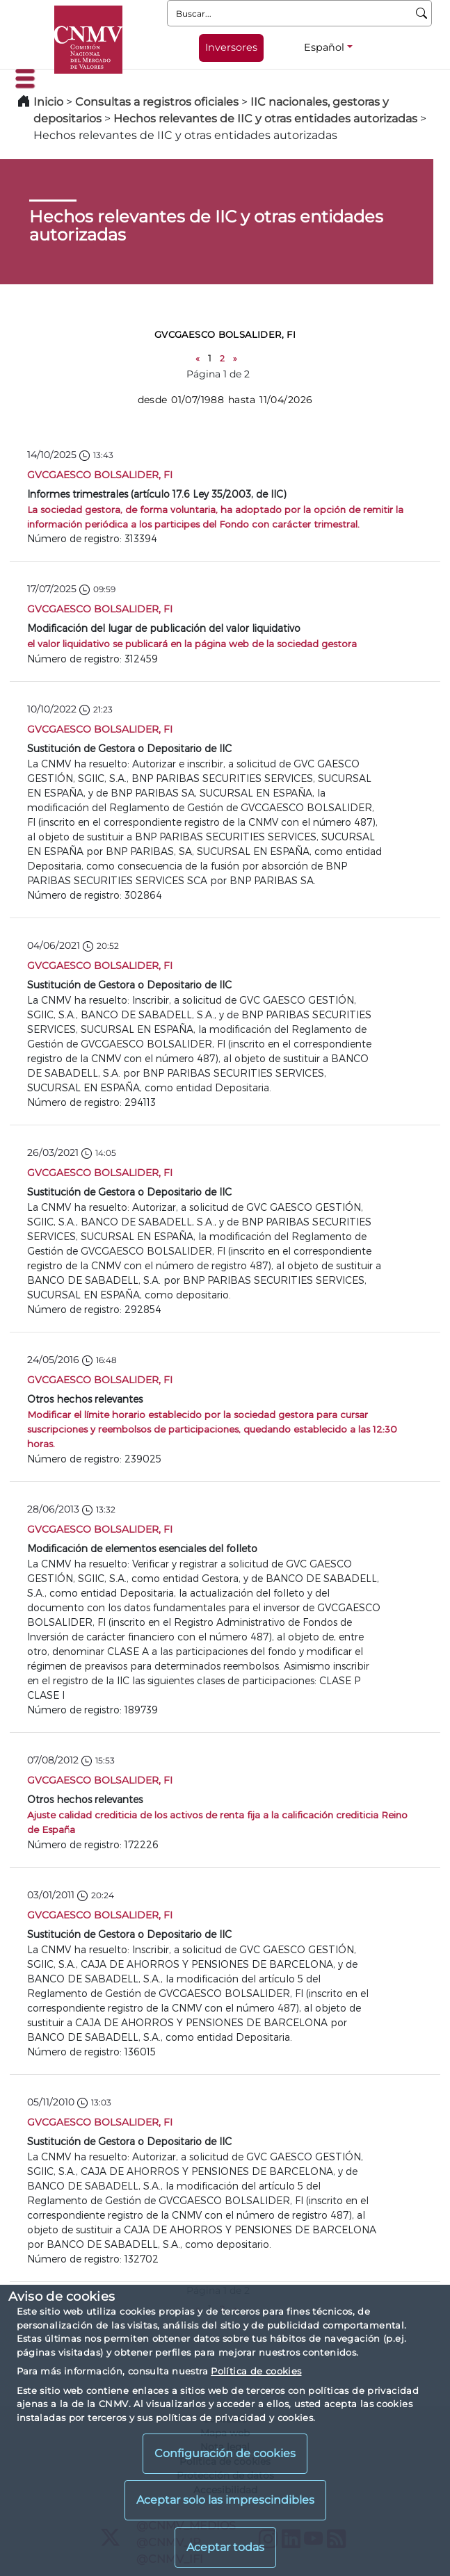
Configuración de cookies (225, 2453)
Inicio (48, 101)
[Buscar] (422, 13)
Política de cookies (256, 2371)
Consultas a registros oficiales (157, 101)
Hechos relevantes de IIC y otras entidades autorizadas (265, 118)
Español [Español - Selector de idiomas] (324, 47)
